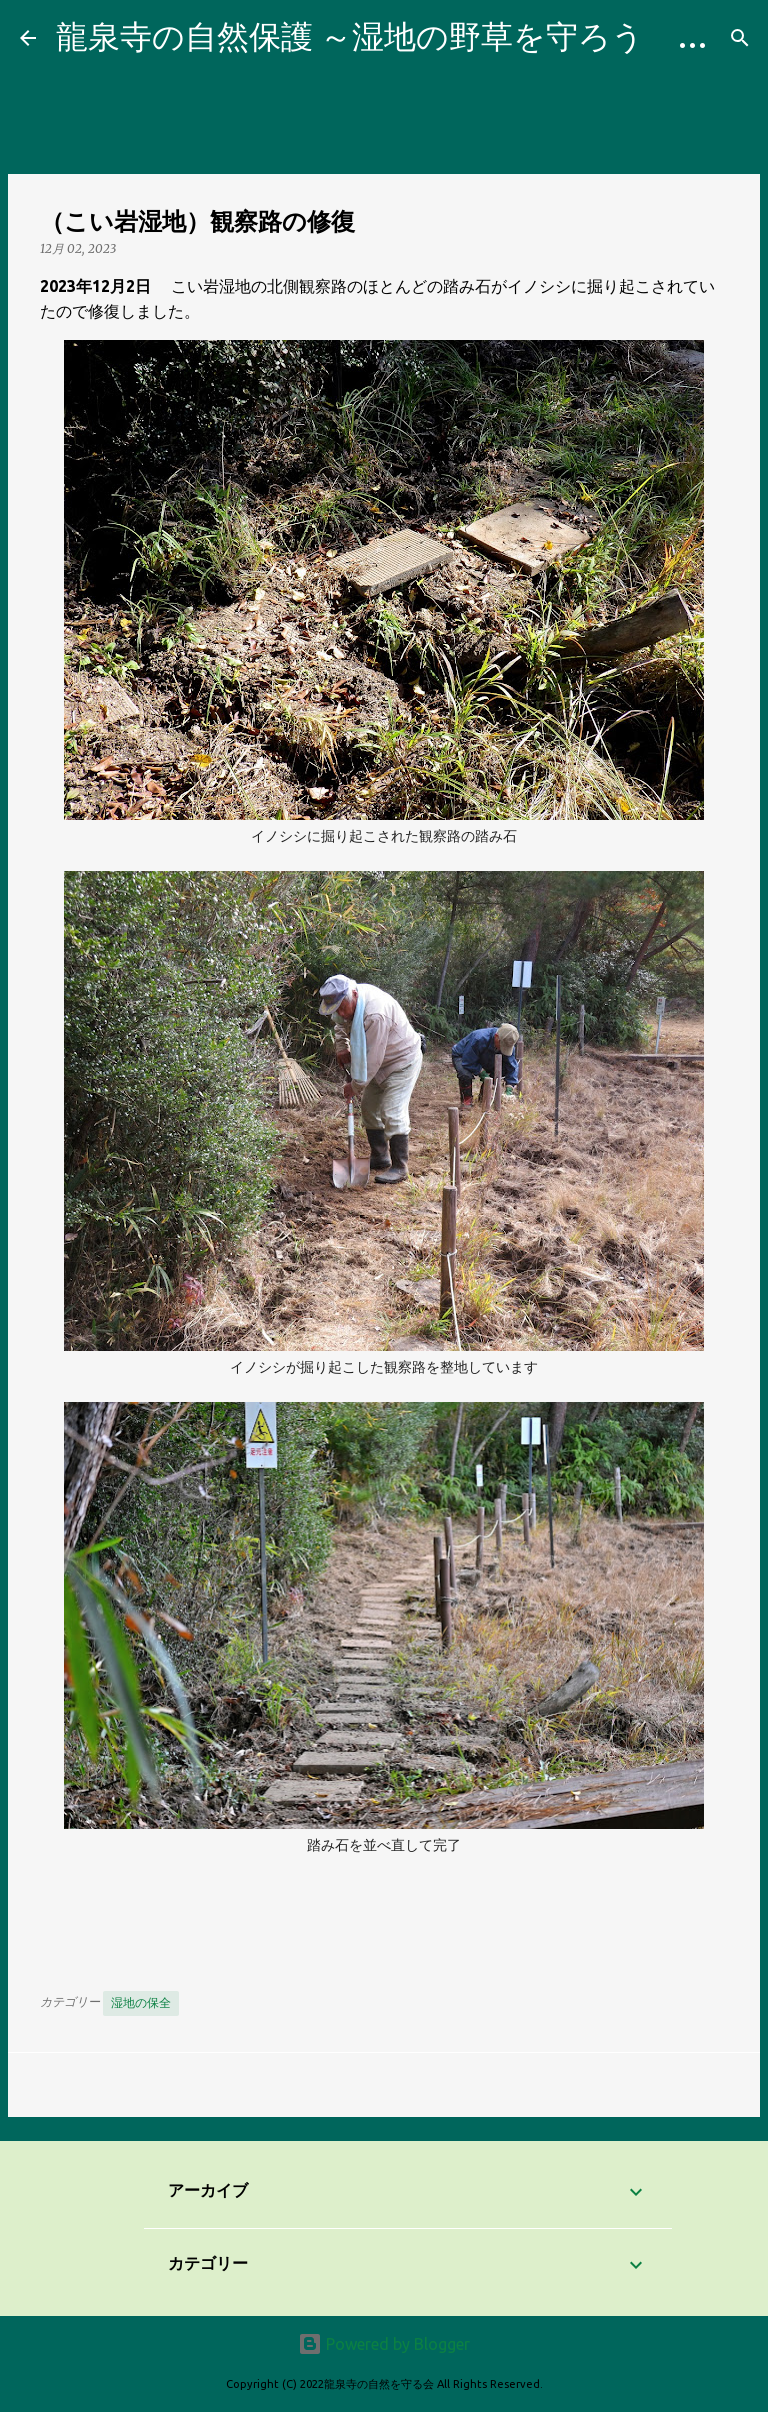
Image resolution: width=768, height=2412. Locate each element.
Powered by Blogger (384, 2344)
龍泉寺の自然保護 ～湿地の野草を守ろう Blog (401, 36)
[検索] (740, 38)
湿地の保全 (141, 2002)
